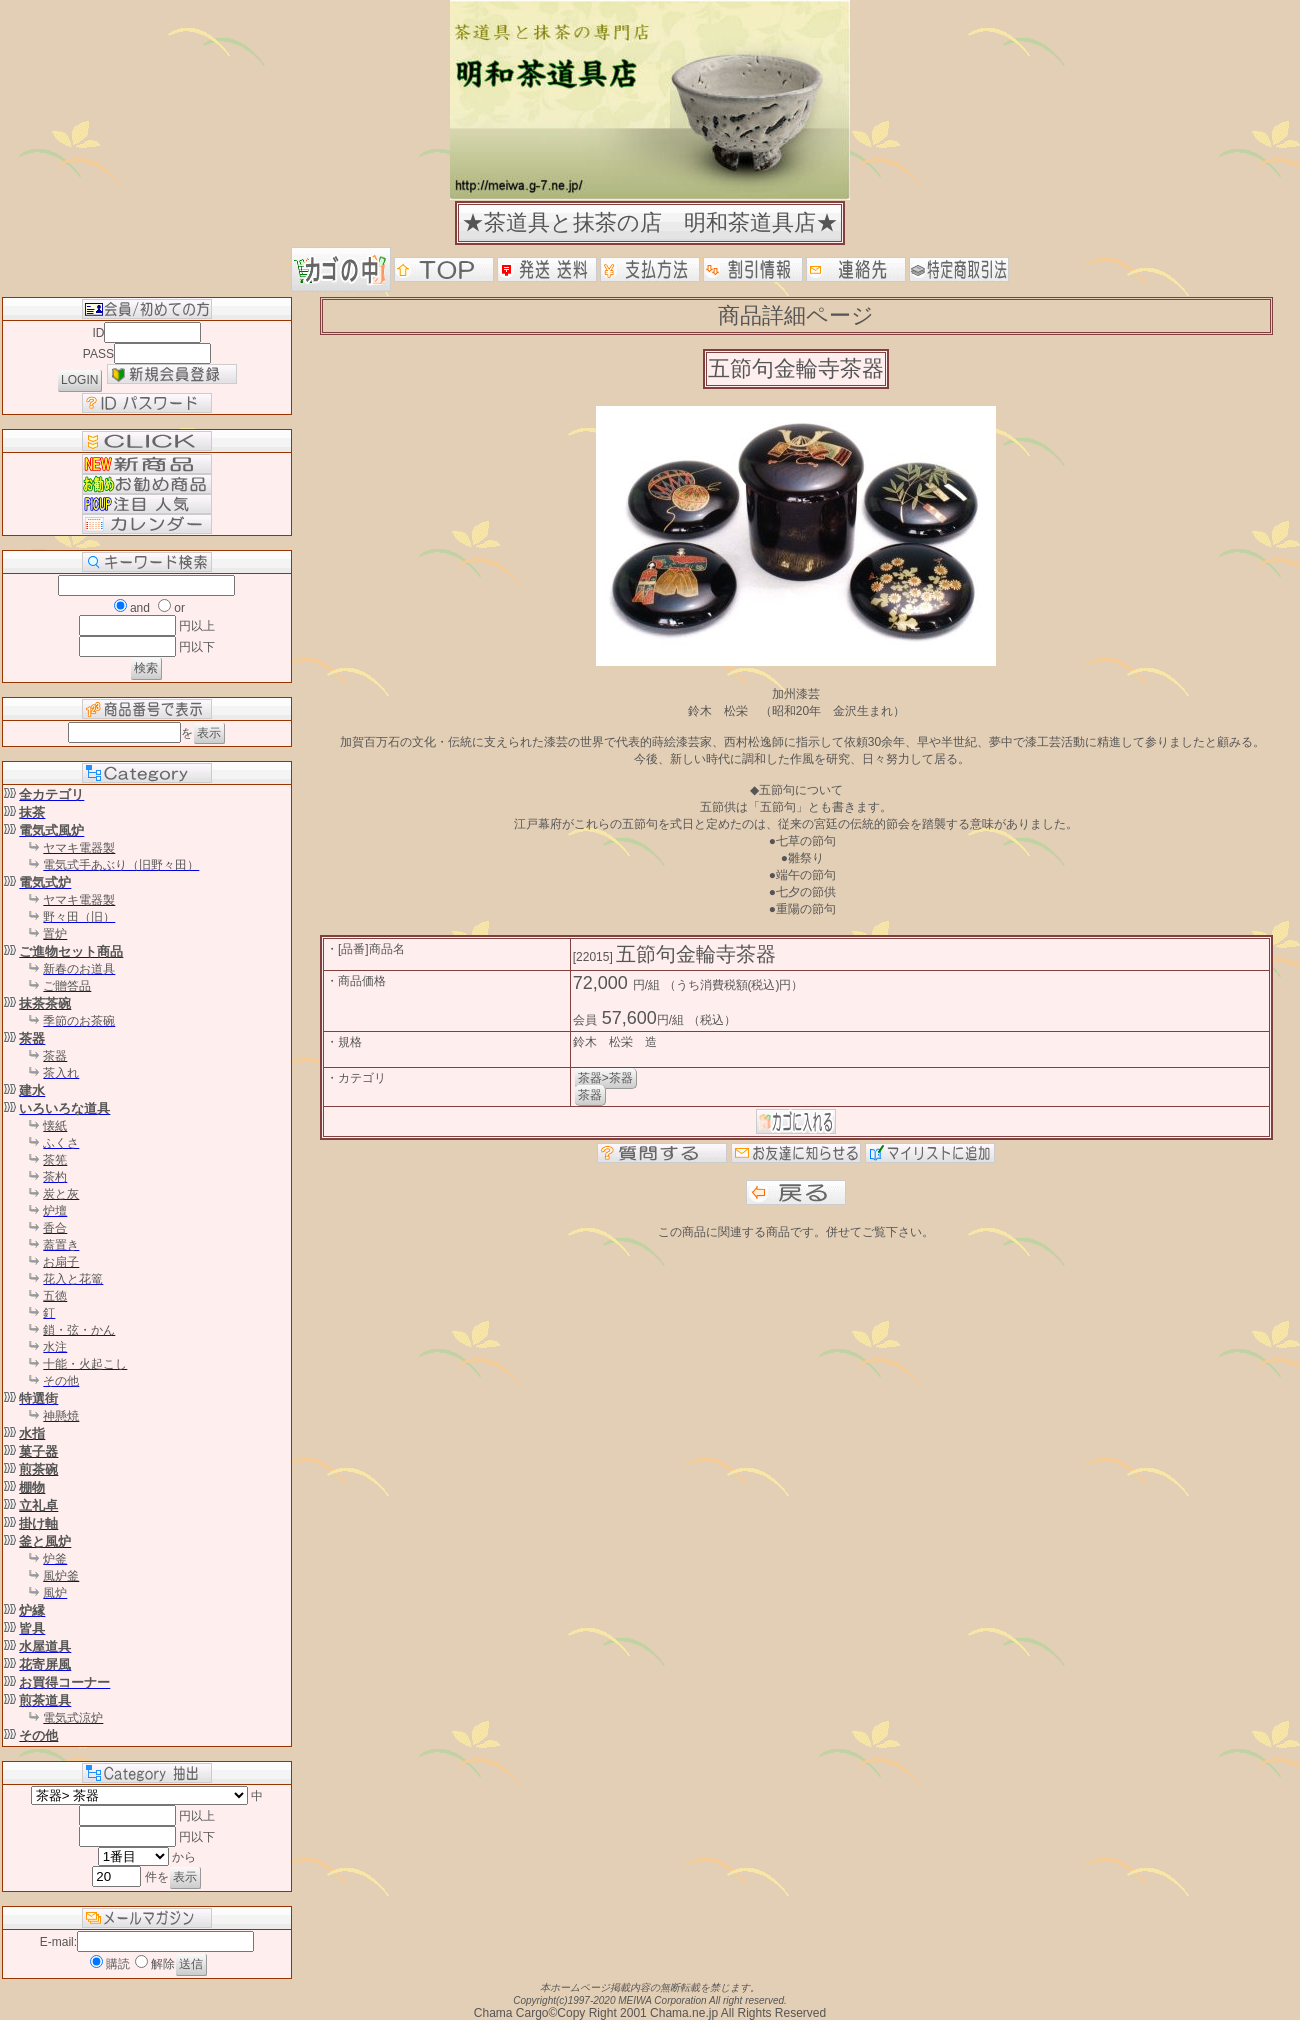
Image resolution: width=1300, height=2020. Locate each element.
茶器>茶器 (605, 1078)
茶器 (590, 1095)
